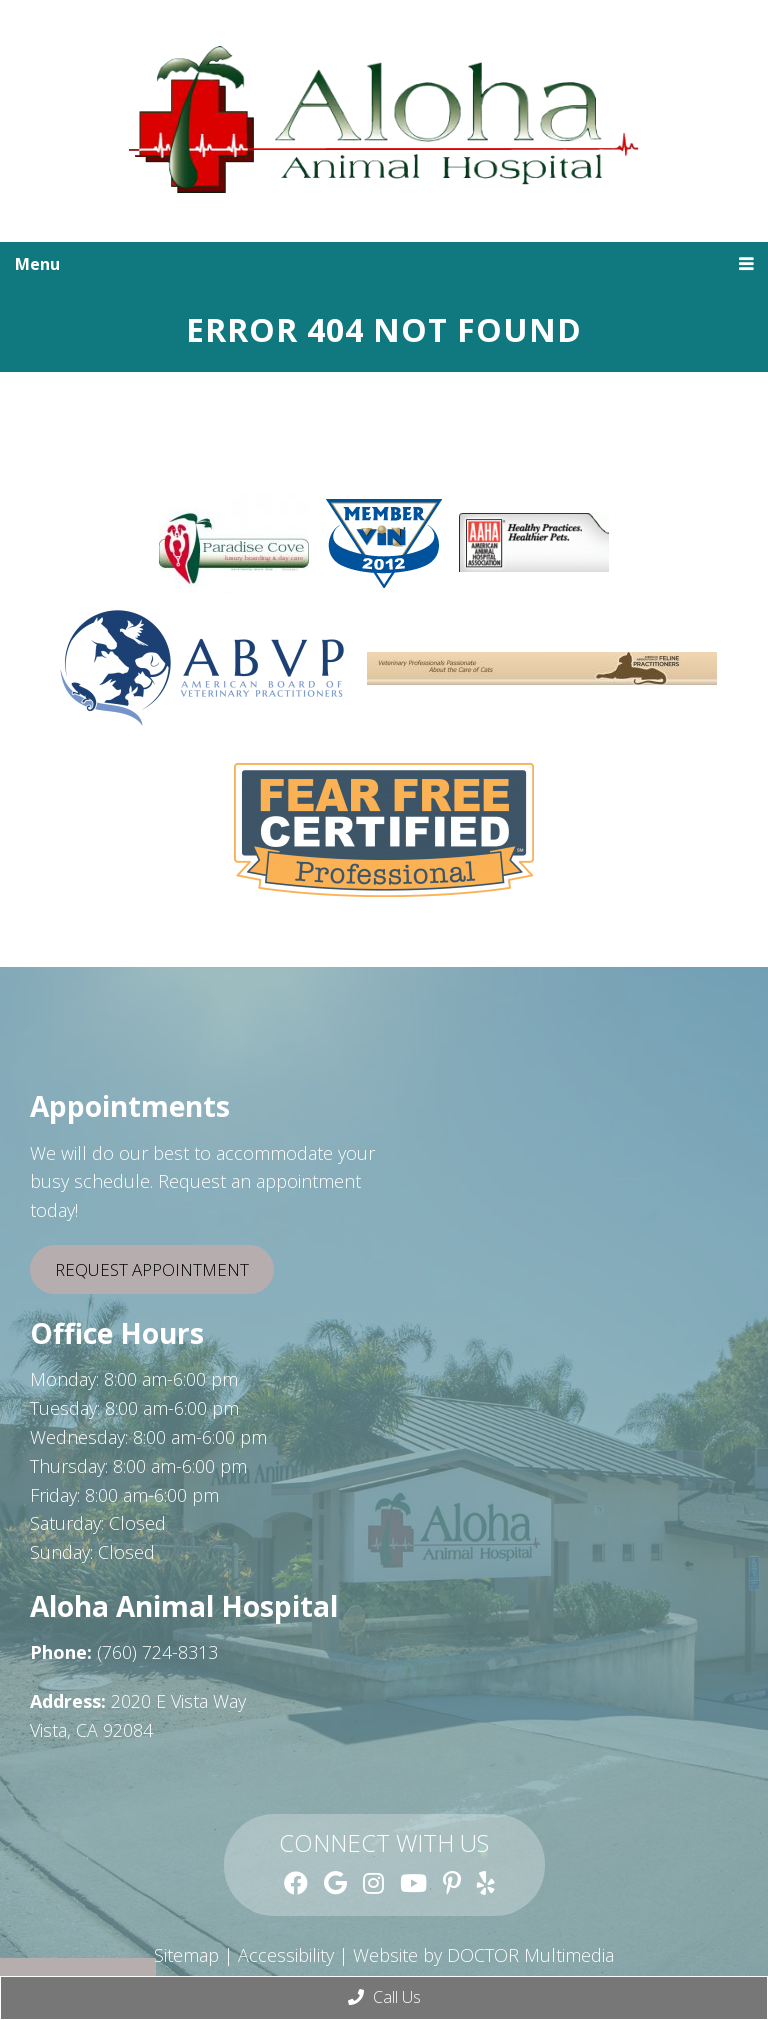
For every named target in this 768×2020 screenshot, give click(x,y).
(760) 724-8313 (157, 1652)
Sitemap (186, 1955)
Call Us (384, 1997)
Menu (37, 264)
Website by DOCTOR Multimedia (483, 1955)
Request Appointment (152, 1269)
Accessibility (286, 1955)
